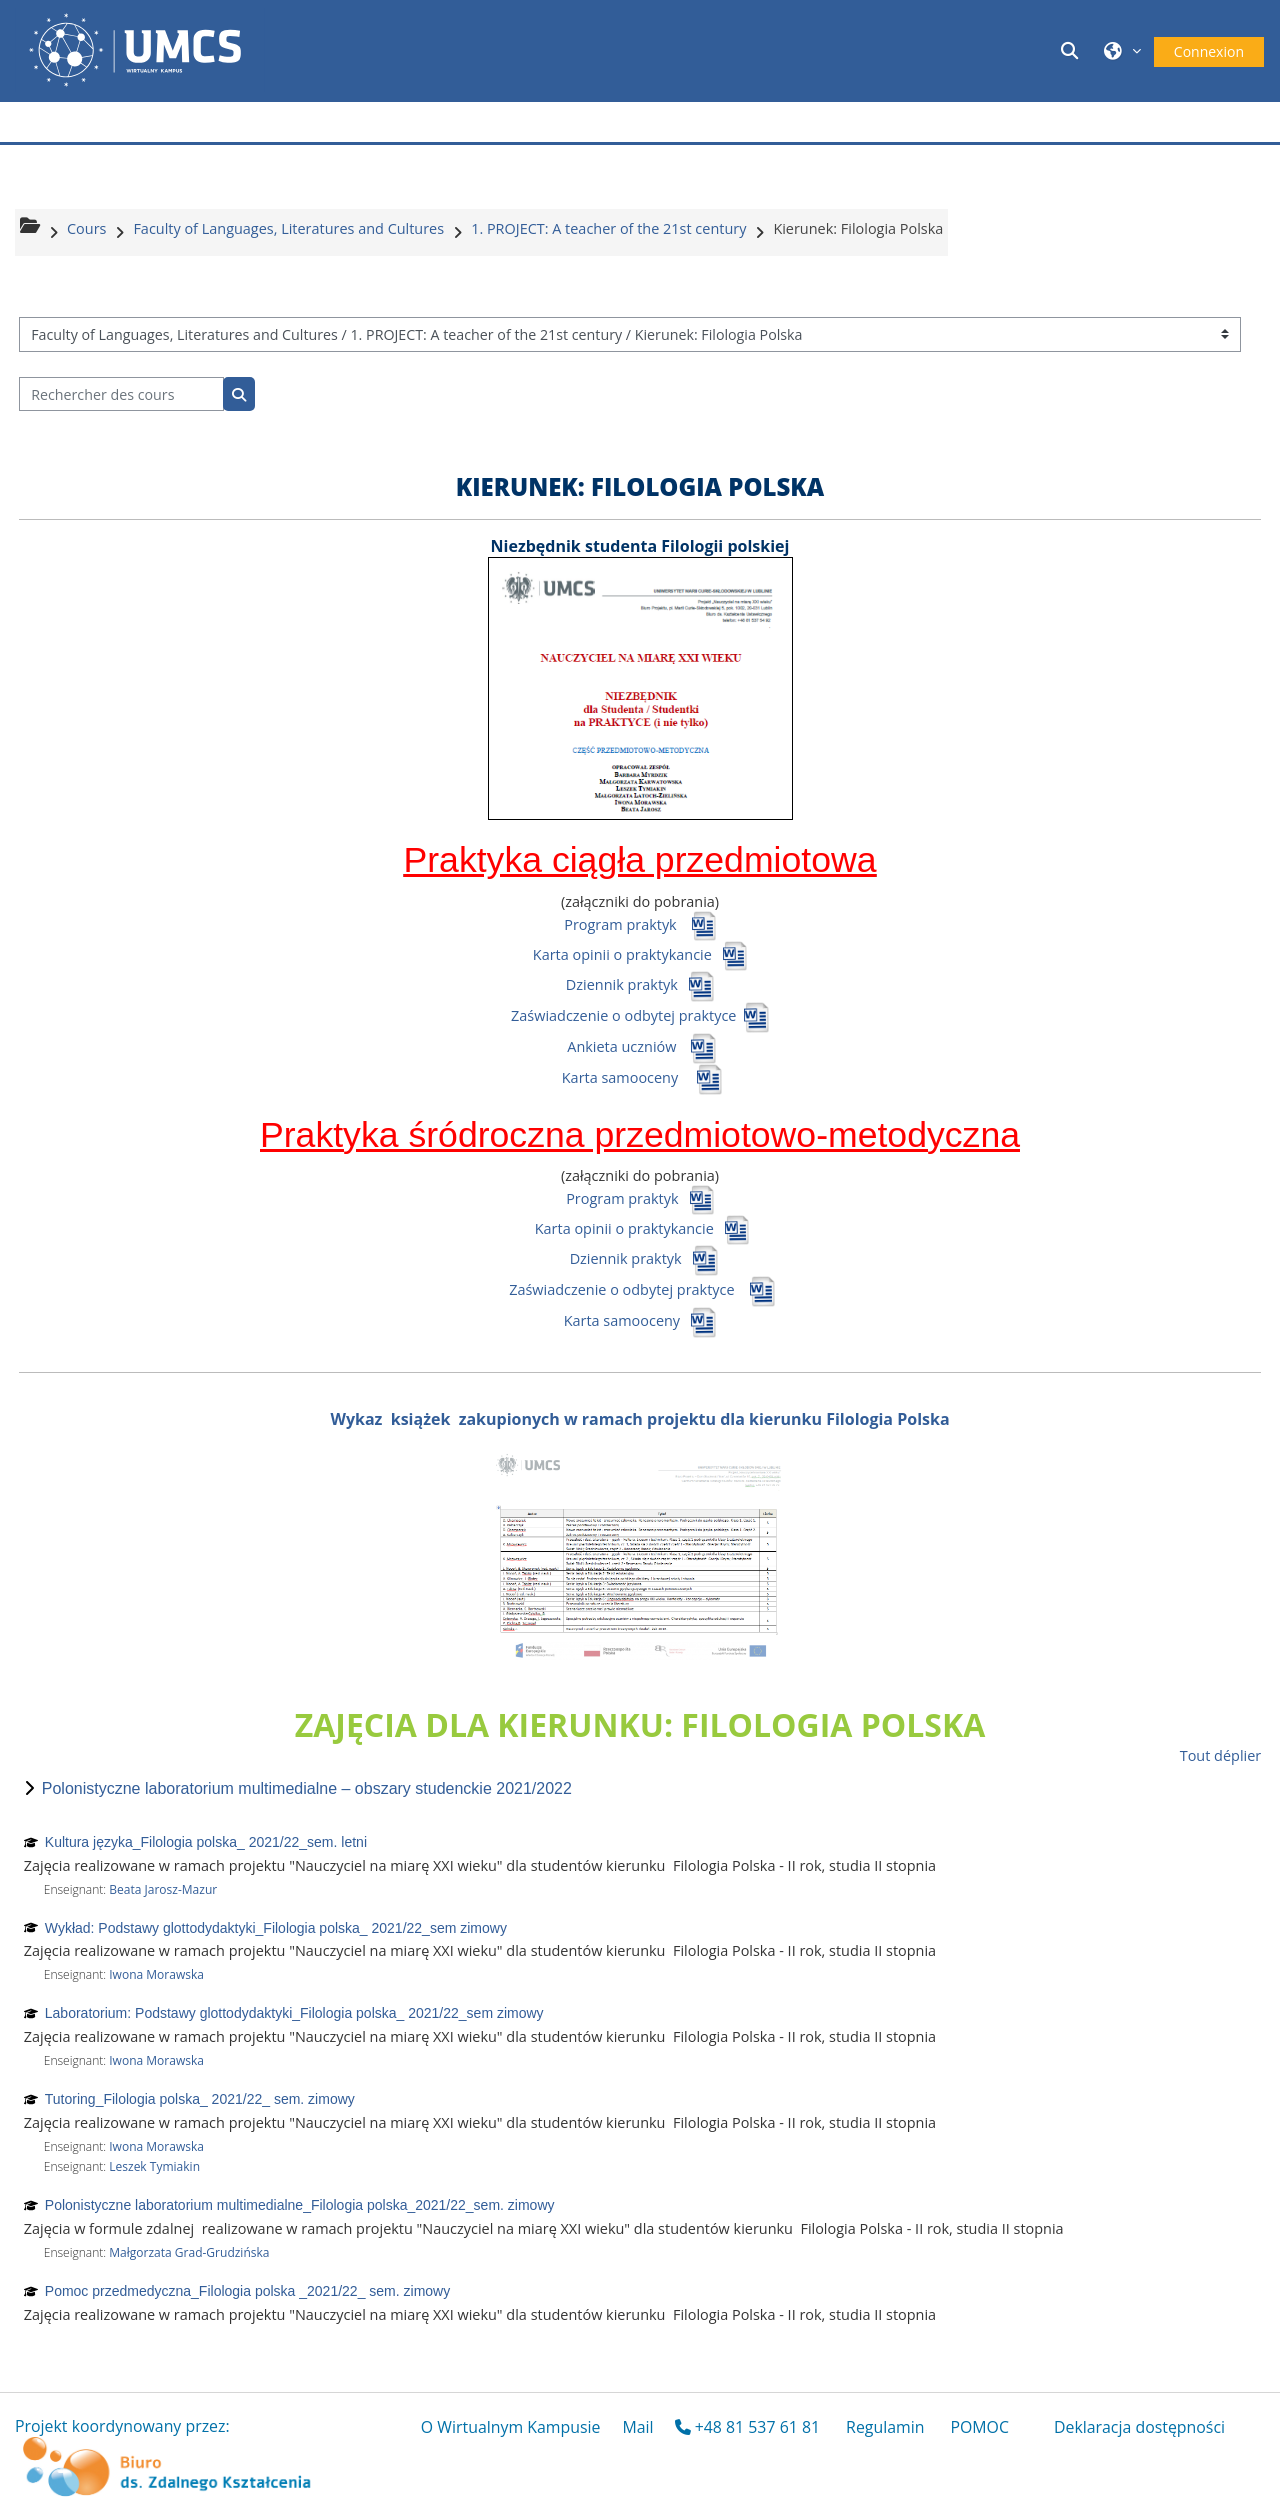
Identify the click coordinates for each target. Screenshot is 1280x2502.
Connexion (1209, 51)
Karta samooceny (620, 1077)
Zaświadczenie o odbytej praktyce (625, 1015)
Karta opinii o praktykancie (622, 953)
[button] (1073, 50)
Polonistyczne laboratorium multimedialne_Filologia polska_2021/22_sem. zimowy (300, 2205)
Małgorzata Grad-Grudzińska (189, 2252)
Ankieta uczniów (621, 1046)
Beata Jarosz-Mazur (163, 1889)
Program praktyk (620, 923)
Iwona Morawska (156, 1974)
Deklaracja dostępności (1139, 2427)
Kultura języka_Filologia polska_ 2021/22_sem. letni (206, 1842)
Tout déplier (1220, 1755)
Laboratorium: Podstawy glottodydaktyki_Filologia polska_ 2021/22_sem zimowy (294, 2013)
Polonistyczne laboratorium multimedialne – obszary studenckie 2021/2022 (307, 1788)
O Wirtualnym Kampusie (511, 2427)
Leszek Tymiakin (154, 2166)
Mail (637, 2427)
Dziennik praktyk (622, 984)
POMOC (979, 2427)
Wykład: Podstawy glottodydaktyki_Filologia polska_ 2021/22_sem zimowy (276, 1928)
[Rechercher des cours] (121, 394)
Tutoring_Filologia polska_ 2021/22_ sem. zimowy (200, 2099)
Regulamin (885, 2427)
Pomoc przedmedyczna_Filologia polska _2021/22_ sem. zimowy (247, 2291)
